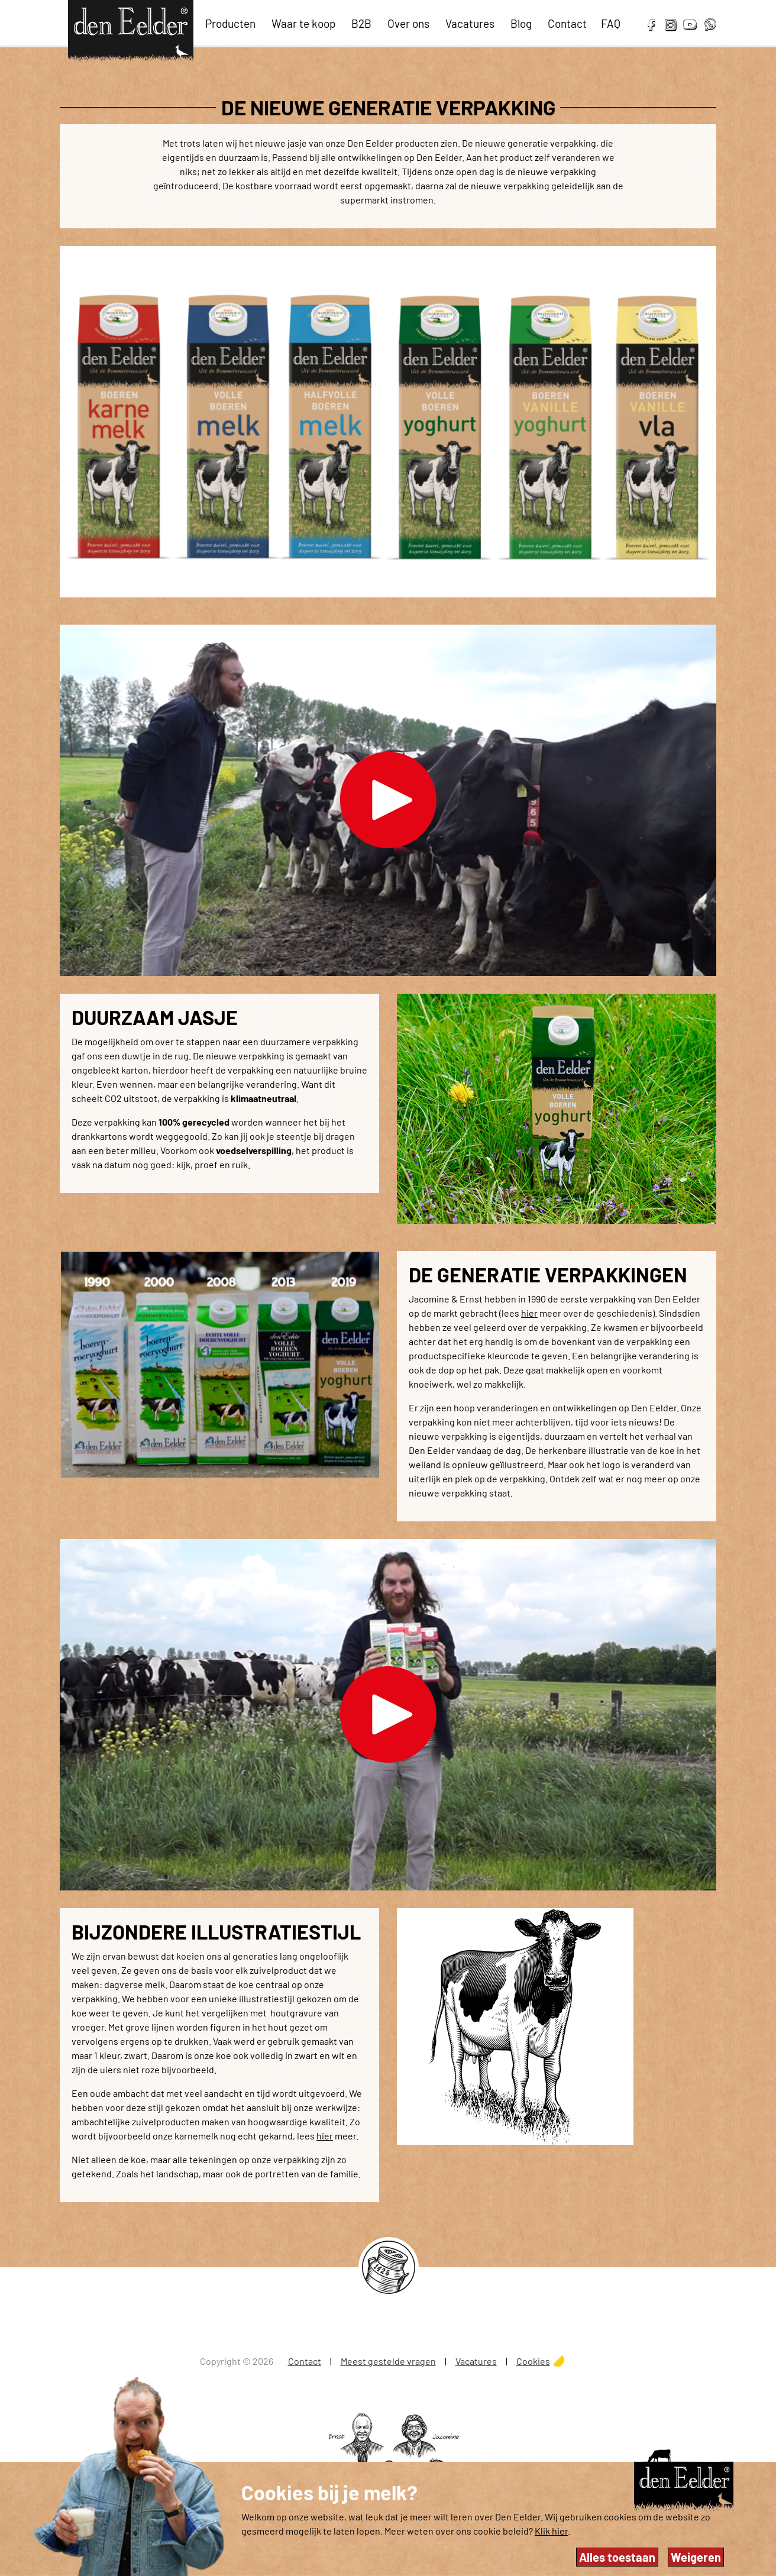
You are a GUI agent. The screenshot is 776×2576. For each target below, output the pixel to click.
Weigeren (696, 2557)
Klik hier (551, 2530)
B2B (361, 23)
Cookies (533, 2361)
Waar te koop (303, 23)
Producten (230, 23)
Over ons (408, 23)
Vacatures (469, 23)
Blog (521, 23)
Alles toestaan (617, 2557)
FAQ (610, 23)
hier (529, 1312)
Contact (567, 23)
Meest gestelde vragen (388, 2361)
